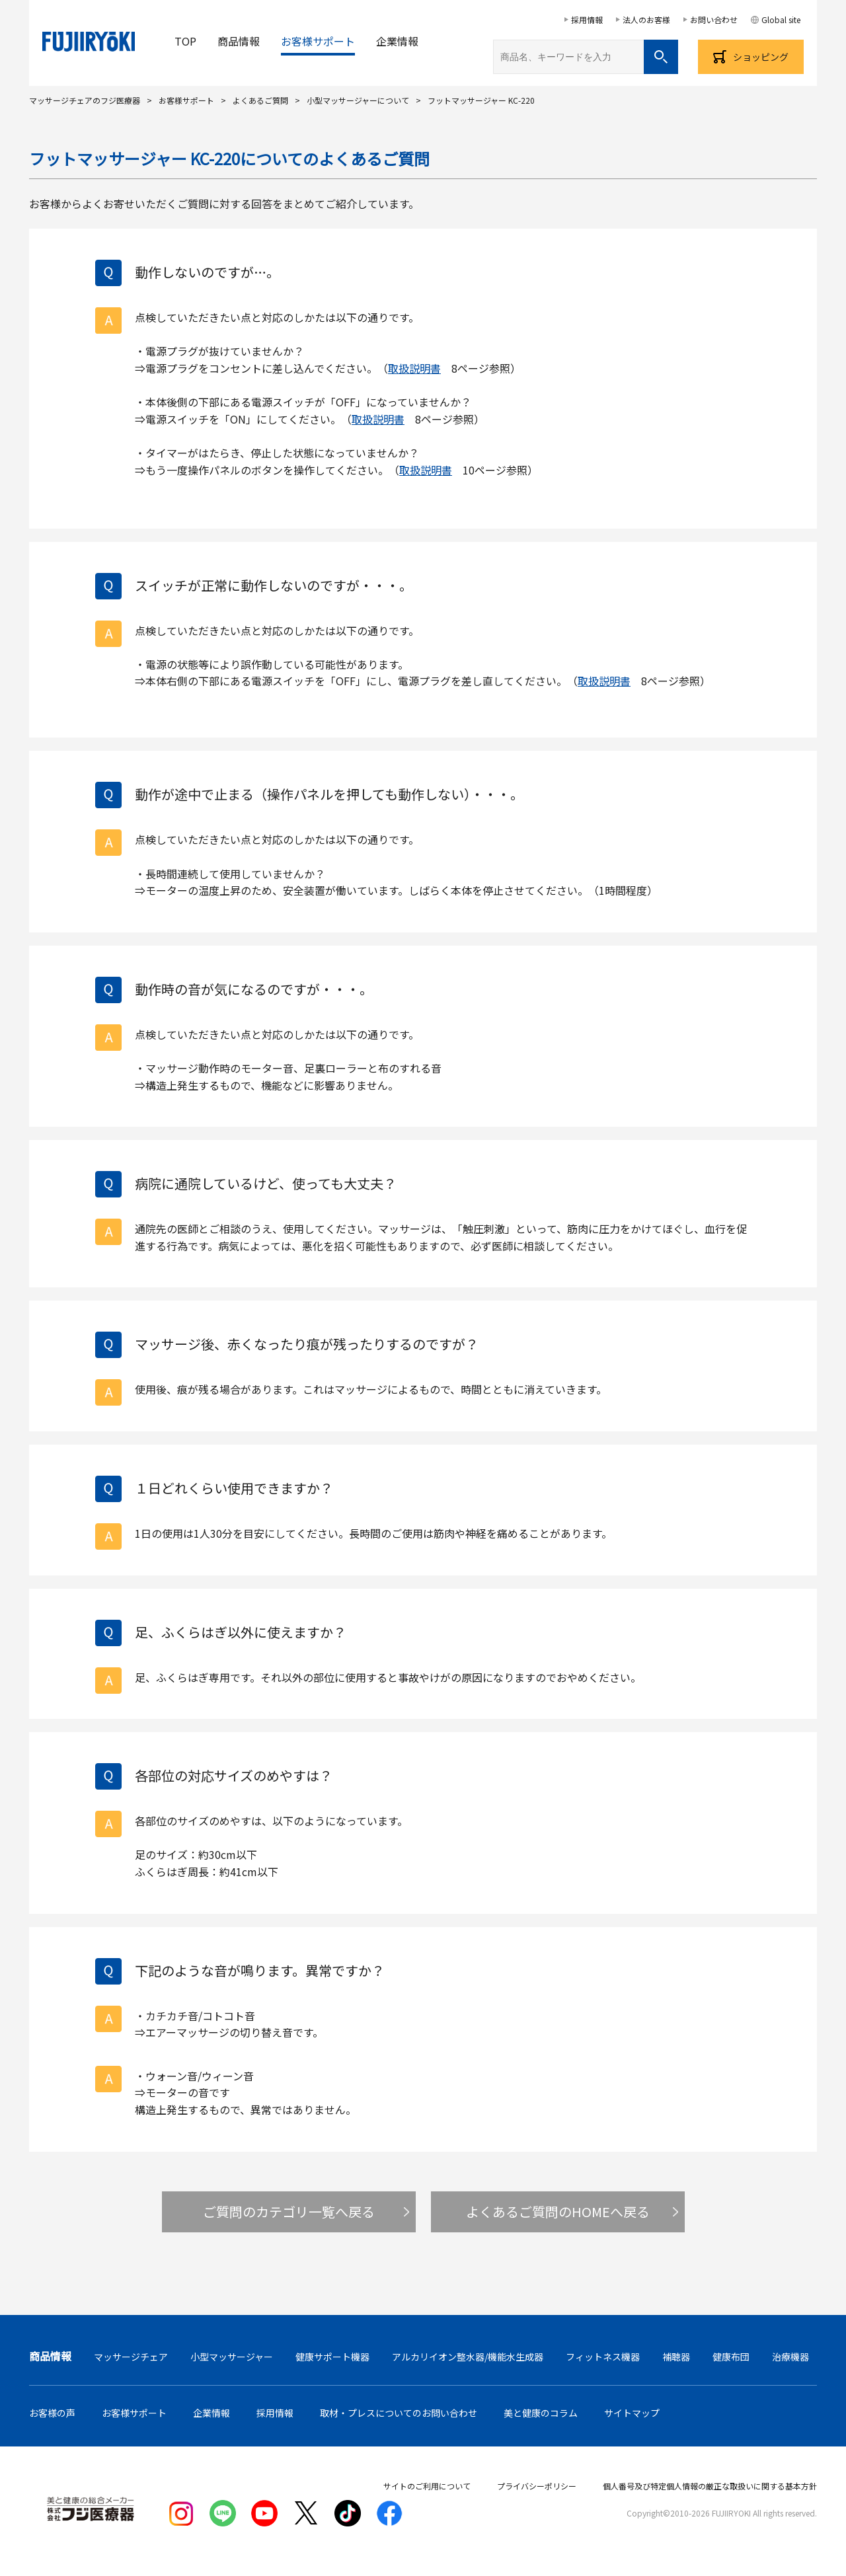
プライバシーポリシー (536, 2485)
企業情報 (397, 41)
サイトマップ (632, 2412)
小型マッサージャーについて (358, 100)
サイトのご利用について (427, 2485)
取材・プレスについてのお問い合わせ (398, 2412)
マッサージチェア (131, 2356)
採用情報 (587, 19)
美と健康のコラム (541, 2412)
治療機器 (790, 2356)
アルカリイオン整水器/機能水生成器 (467, 2356)
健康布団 (731, 2356)
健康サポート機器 (332, 2356)
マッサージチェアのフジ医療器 (84, 100)
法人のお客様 (646, 19)
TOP (185, 41)
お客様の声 (52, 2412)
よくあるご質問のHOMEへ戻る (558, 2211)
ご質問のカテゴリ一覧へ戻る (289, 2211)
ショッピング (760, 56)
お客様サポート (318, 41)
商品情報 (238, 41)
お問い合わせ (714, 19)
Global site (780, 19)
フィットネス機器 (603, 2356)
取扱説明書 (414, 368)
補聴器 (676, 2356)
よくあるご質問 (260, 100)
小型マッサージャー (231, 2356)
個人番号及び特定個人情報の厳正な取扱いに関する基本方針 (710, 2485)
